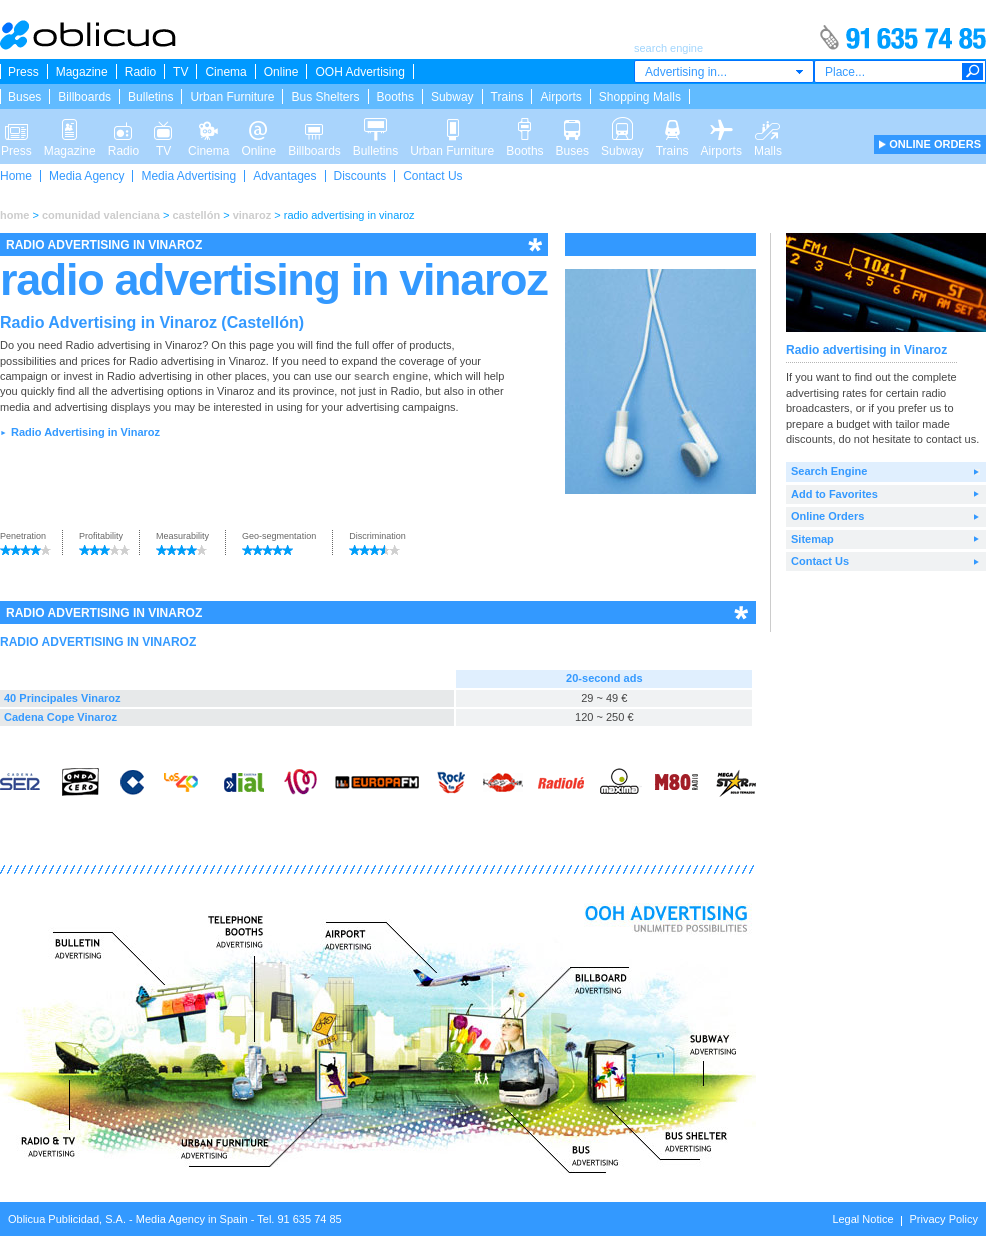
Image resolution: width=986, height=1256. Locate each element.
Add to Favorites (834, 494)
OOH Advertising (359, 72)
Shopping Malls (640, 97)
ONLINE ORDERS (935, 144)
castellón (196, 215)
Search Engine (829, 471)
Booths (395, 97)
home (14, 215)
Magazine (82, 72)
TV (180, 72)
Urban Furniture (232, 97)
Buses (24, 97)
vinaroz (252, 215)
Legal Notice (862, 1219)
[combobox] (724, 71)
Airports (560, 97)
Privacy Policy (944, 1219)
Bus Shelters (325, 97)
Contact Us (432, 176)
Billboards (84, 97)
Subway (452, 97)
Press (23, 72)
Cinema (225, 72)
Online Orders (827, 516)
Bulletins (150, 97)
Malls (768, 128)
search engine (391, 376)
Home (16, 176)
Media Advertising (188, 176)
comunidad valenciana (101, 215)
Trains (507, 97)
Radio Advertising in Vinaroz (85, 432)
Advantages (284, 176)
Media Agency (86, 176)
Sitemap (812, 539)
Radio (140, 72)
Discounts (360, 176)
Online (281, 72)
